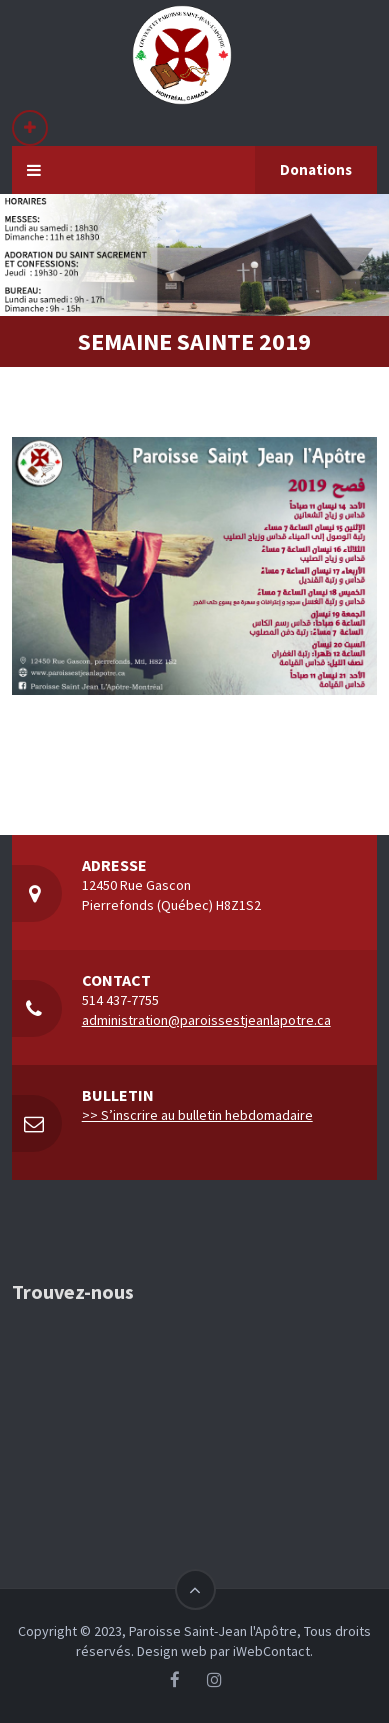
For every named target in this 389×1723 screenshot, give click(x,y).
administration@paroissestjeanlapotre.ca (206, 1020)
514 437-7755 (120, 1000)
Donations (316, 169)
